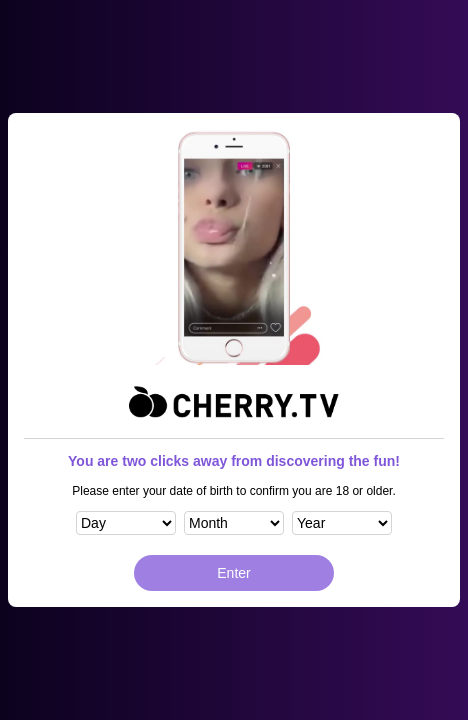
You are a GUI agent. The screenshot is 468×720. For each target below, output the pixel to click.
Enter (233, 573)
